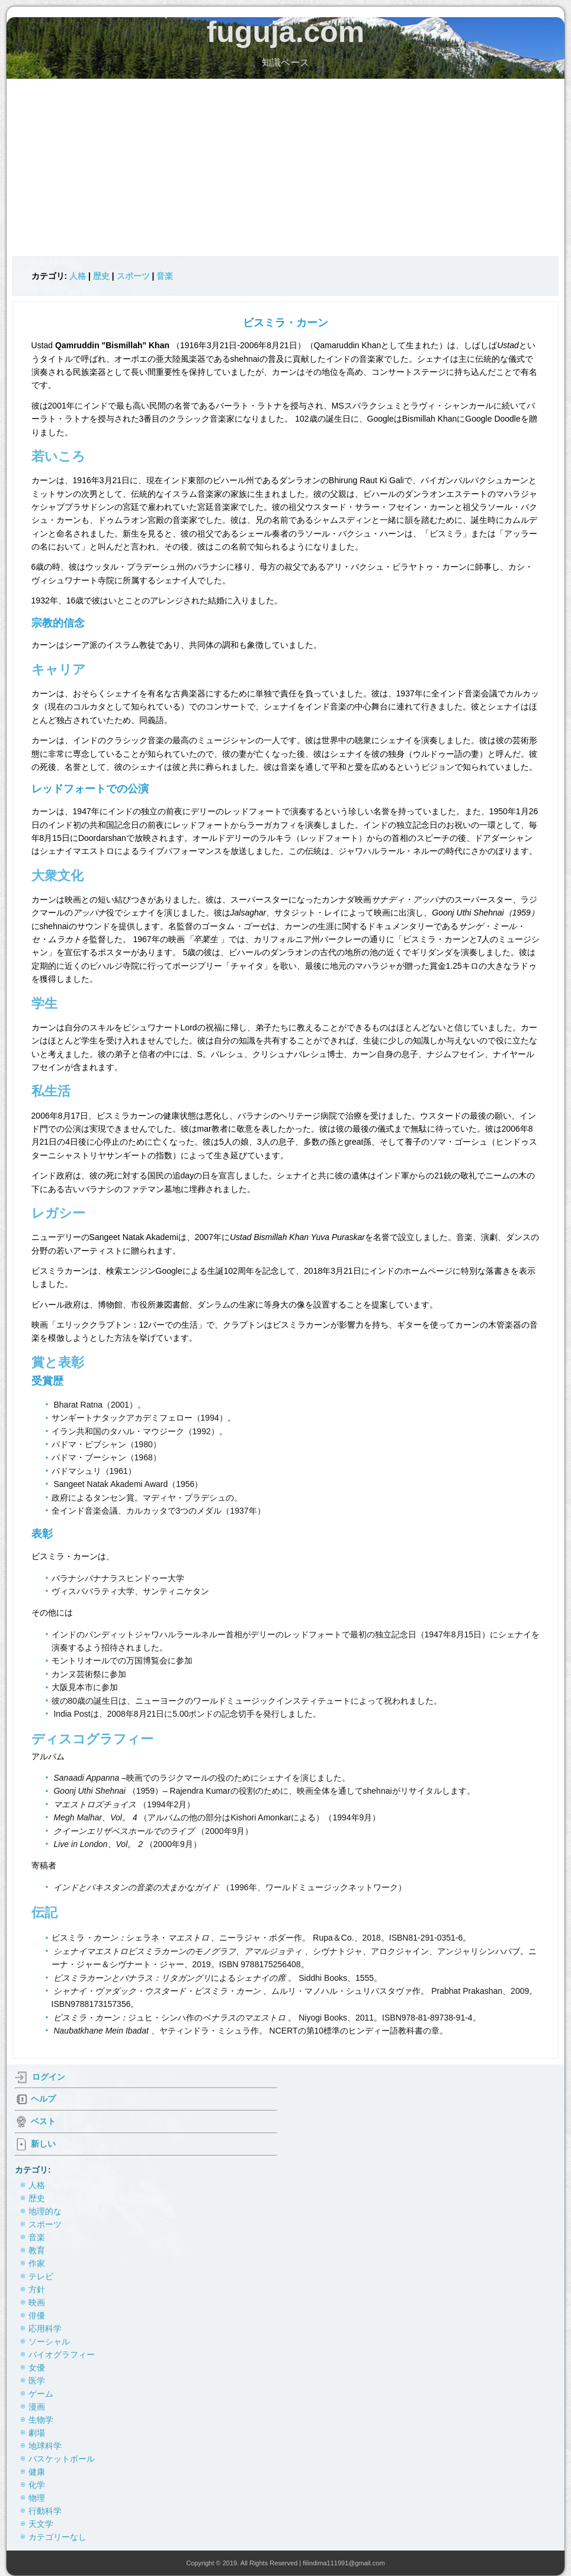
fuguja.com (286, 32)
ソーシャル (49, 2341)
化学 (36, 2485)
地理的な (45, 2211)
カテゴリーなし (57, 2537)
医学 (36, 2380)
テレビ (40, 2276)
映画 (36, 2302)
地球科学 (45, 2445)
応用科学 (45, 2328)
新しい (43, 2143)
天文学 (40, 2524)
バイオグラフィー (61, 2354)
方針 (36, 2289)
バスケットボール (61, 2458)
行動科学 (45, 2511)
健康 (36, 2472)
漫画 (36, 2406)
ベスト (43, 2121)
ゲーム (40, 2393)
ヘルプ (43, 2098)
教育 (36, 2250)
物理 (36, 2498)
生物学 (40, 2419)
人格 (77, 276)
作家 (36, 2263)
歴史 (101, 276)
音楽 (164, 276)
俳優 (36, 2315)
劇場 (36, 2432)
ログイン (48, 2077)
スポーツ (133, 276)
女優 (36, 2367)
